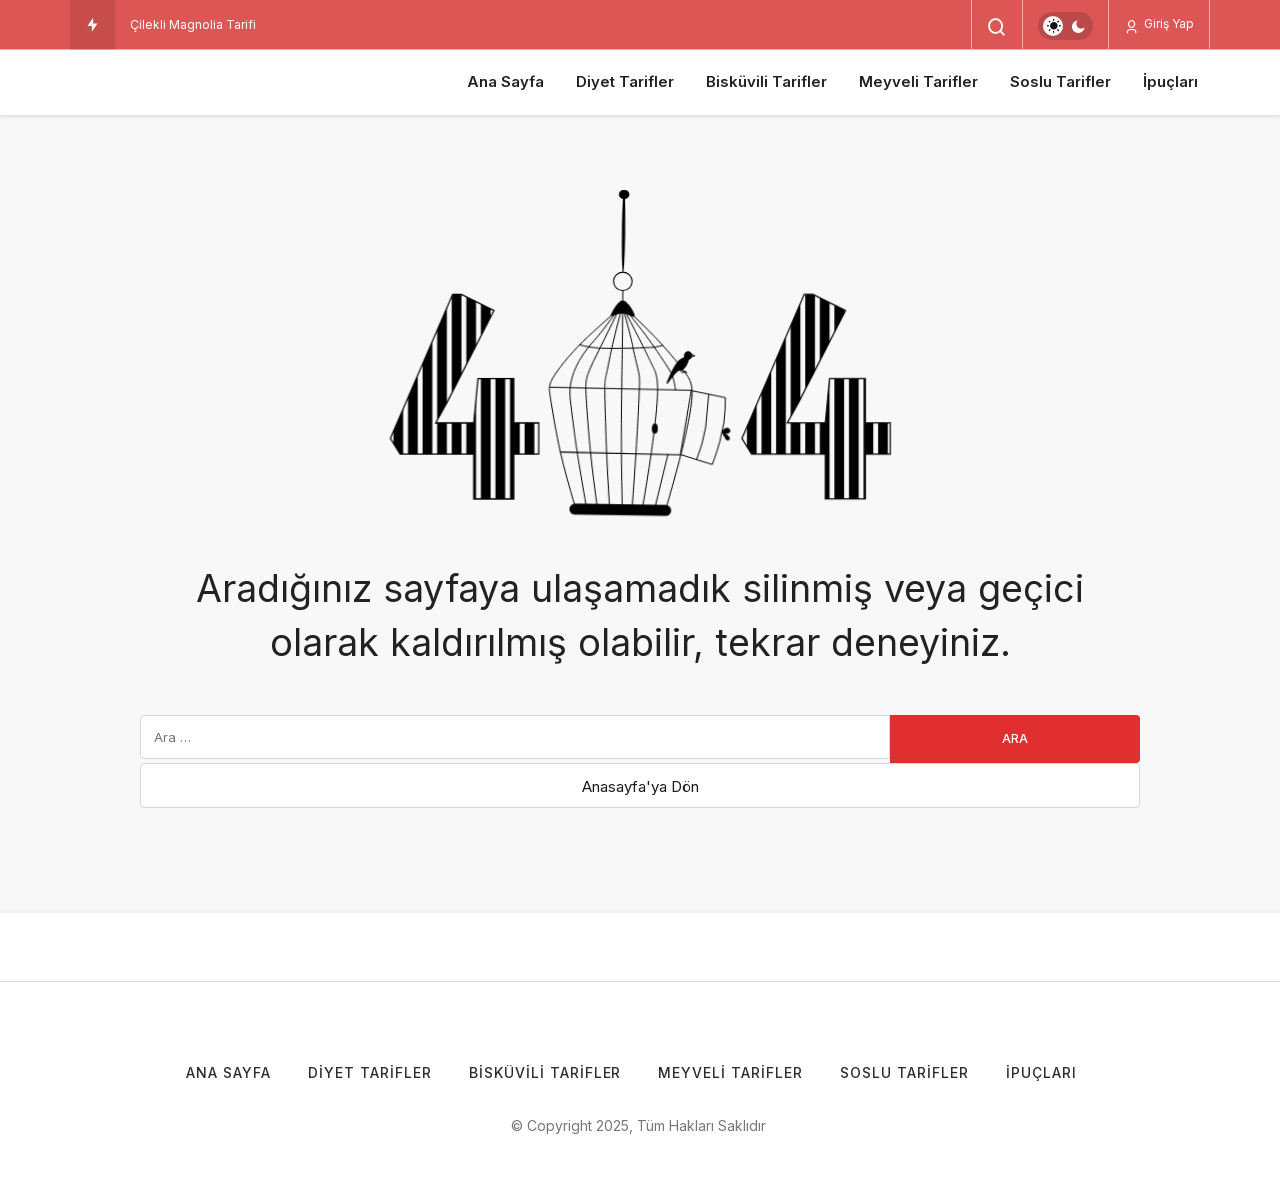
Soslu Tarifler (1060, 81)
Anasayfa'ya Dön (640, 786)
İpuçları (1170, 81)
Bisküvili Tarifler (766, 81)
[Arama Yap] (997, 27)
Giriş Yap (1159, 24)
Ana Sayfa (505, 81)
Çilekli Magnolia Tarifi (193, 24)
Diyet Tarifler (625, 81)
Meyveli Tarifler (918, 81)
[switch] (1065, 26)
